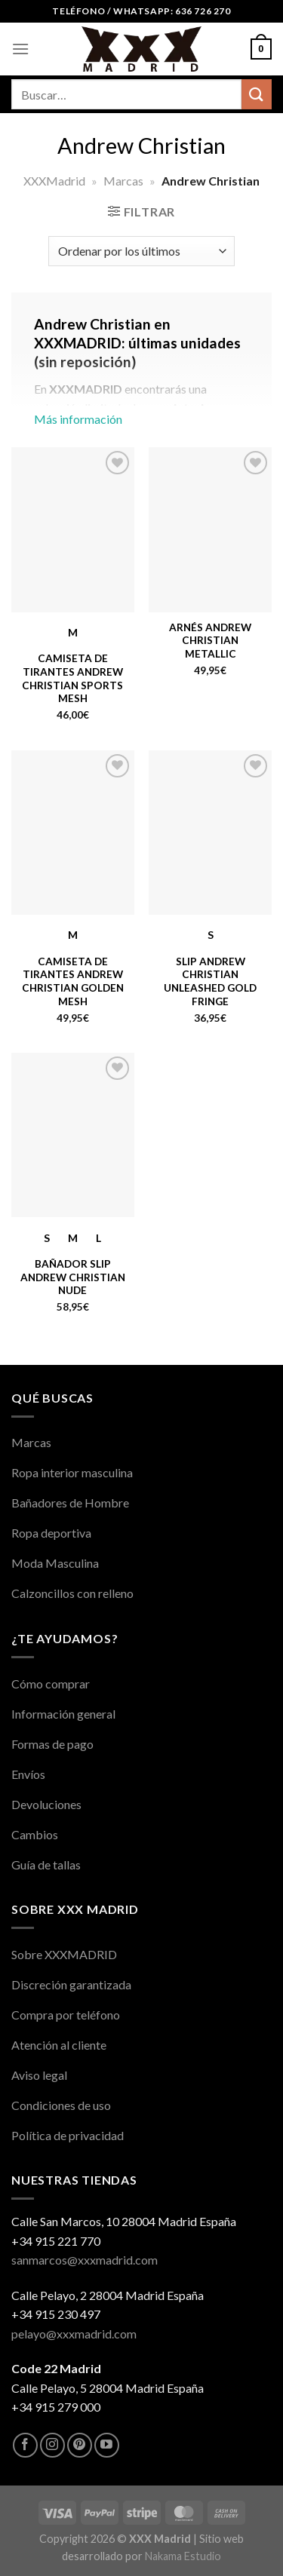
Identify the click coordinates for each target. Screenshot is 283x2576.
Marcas (123, 180)
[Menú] (20, 48)
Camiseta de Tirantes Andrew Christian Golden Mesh (73, 981)
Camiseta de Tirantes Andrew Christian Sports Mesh (72, 678)
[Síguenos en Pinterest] (79, 2445)
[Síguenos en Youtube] (106, 2445)
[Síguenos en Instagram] (52, 2445)
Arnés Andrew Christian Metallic (210, 640)
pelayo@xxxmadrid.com (74, 2333)
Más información (141, 379)
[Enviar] (256, 94)
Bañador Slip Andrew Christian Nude (72, 1277)
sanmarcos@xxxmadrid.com (84, 2259)
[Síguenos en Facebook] (25, 2445)
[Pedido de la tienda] (141, 251)
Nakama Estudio (183, 2556)
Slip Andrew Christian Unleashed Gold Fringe (210, 981)
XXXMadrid (54, 180)
